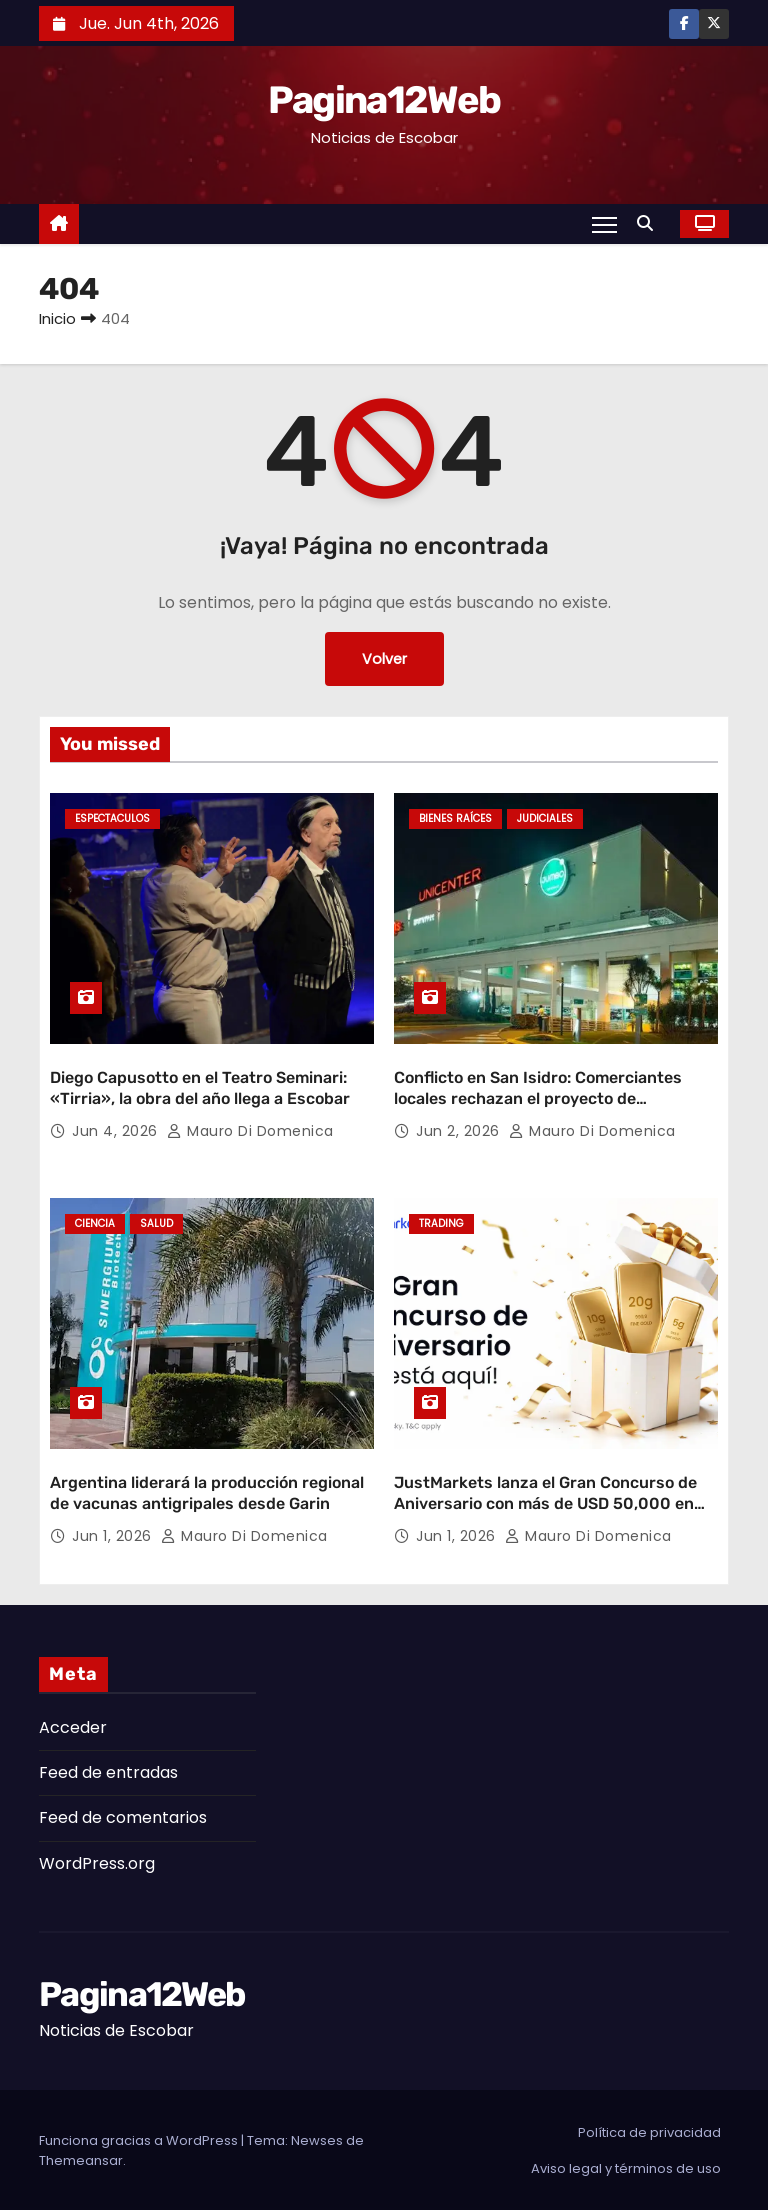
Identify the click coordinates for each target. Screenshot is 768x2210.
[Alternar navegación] (604, 224)
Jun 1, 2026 (114, 1534)
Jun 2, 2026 (460, 1130)
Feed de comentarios (123, 1816)
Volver (384, 659)
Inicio (57, 318)
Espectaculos (112, 818)
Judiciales (545, 818)
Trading (441, 1223)
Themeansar (81, 2158)
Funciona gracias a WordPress (140, 2138)
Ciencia (95, 1223)
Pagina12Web (384, 100)
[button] (650, 223)
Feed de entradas (108, 1770)
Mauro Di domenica (250, 1130)
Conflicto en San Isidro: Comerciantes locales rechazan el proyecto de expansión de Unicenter (538, 1098)
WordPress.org (97, 1861)
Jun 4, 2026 (117, 1130)
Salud (156, 1223)
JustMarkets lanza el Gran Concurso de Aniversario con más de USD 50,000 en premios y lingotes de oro (545, 1502)
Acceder (73, 1725)
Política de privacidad (649, 2130)
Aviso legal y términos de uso (626, 2166)
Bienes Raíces (455, 818)
